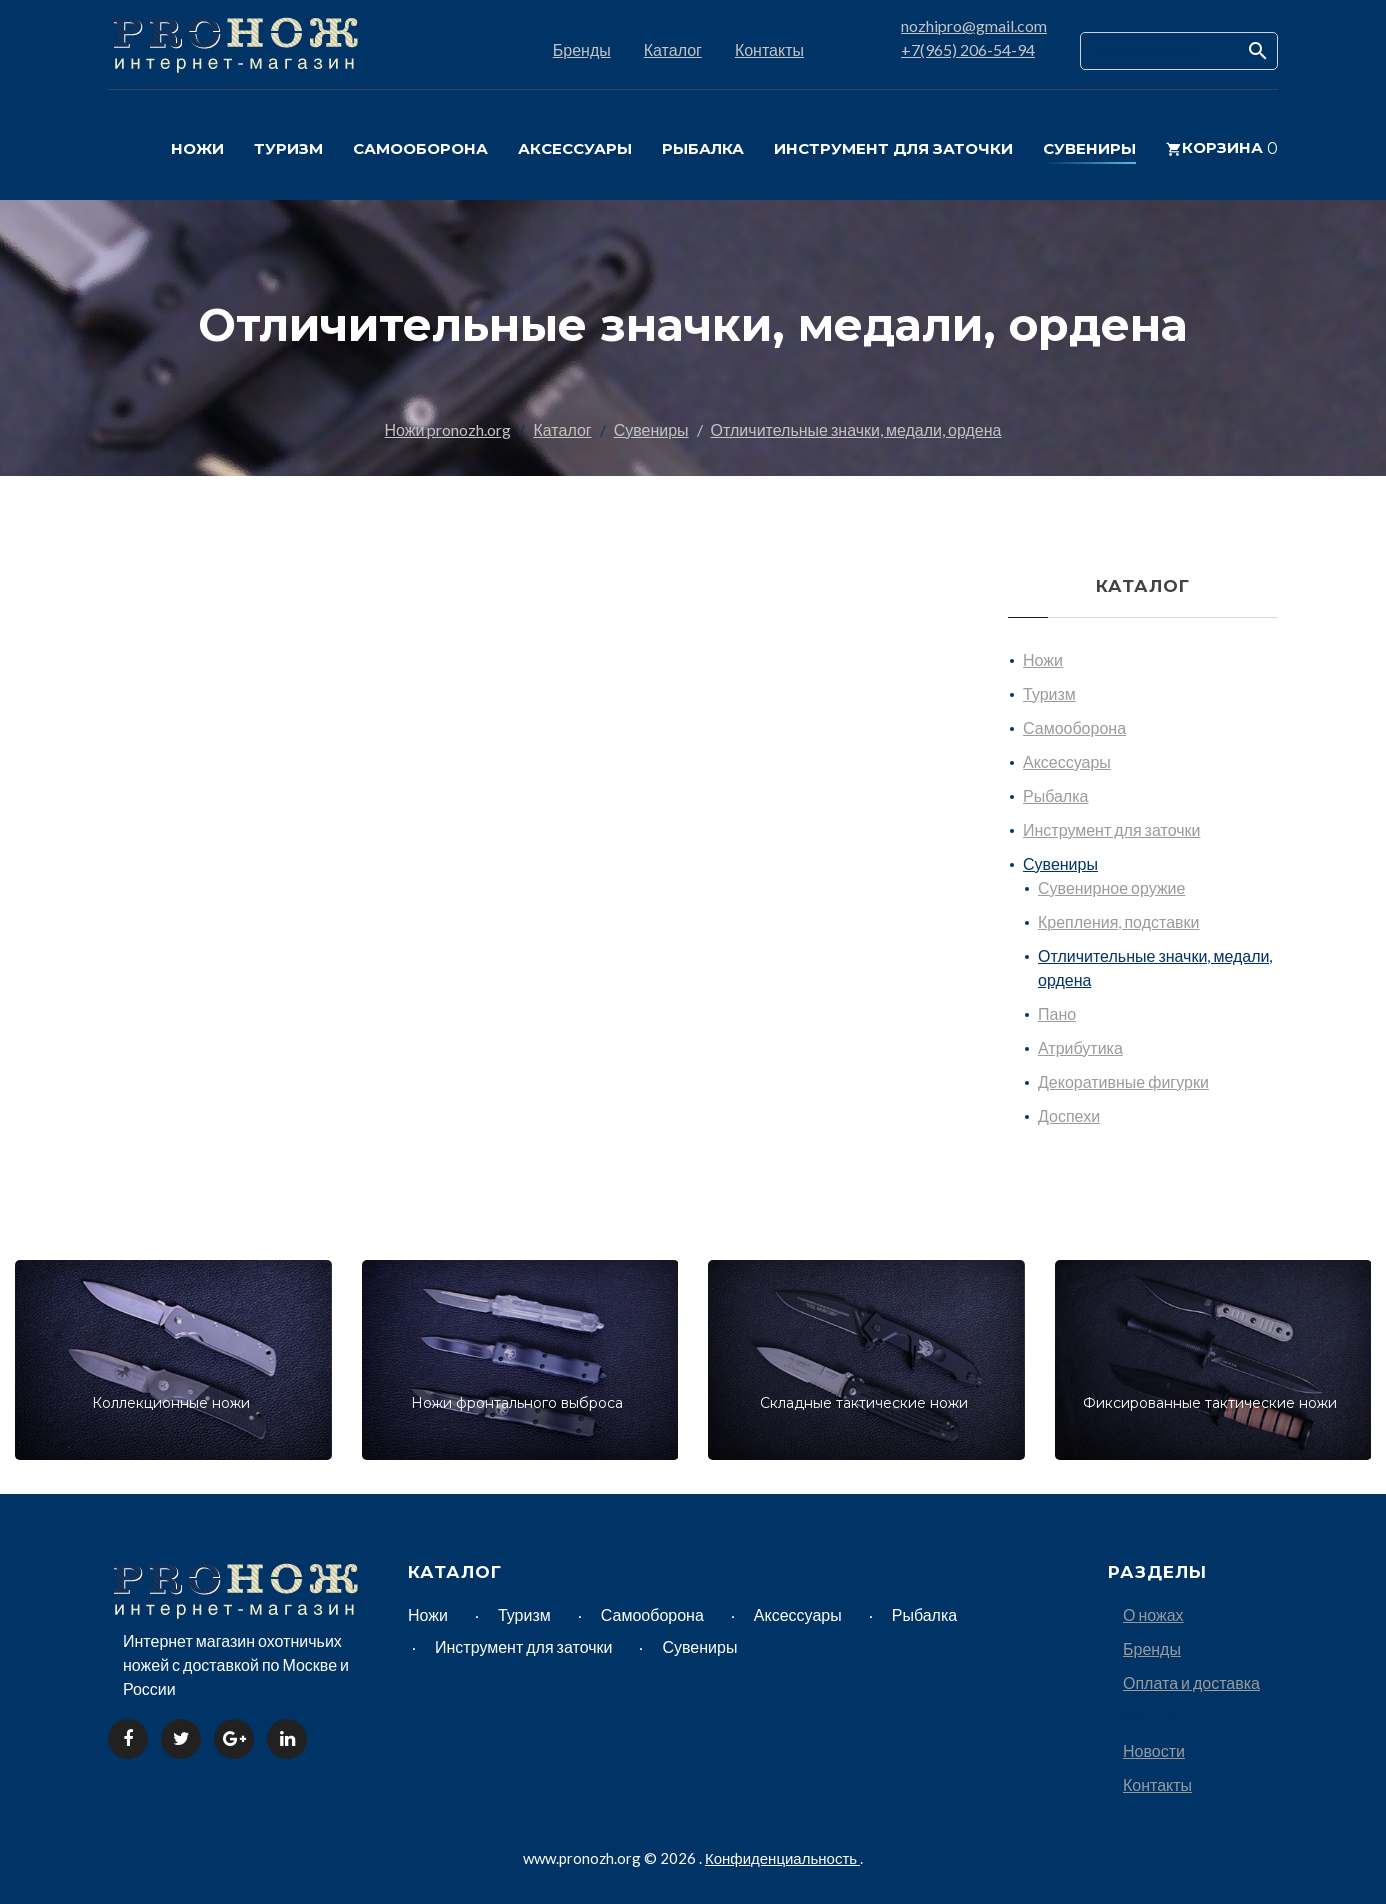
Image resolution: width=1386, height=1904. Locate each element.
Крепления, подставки (1118, 921)
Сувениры (651, 429)
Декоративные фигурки (1123, 1081)
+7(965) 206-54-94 (968, 49)
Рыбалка (1055, 795)
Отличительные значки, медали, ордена (856, 429)
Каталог (673, 49)
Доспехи (1069, 1115)
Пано (1057, 1013)
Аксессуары (1067, 761)
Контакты (769, 49)
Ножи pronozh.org (448, 429)
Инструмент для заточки (1111, 829)
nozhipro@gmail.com (974, 25)
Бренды (582, 49)
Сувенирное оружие (1111, 887)
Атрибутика (1080, 1047)
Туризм (1049, 693)
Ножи (1043, 659)
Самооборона (1074, 727)
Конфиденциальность (782, 1858)
